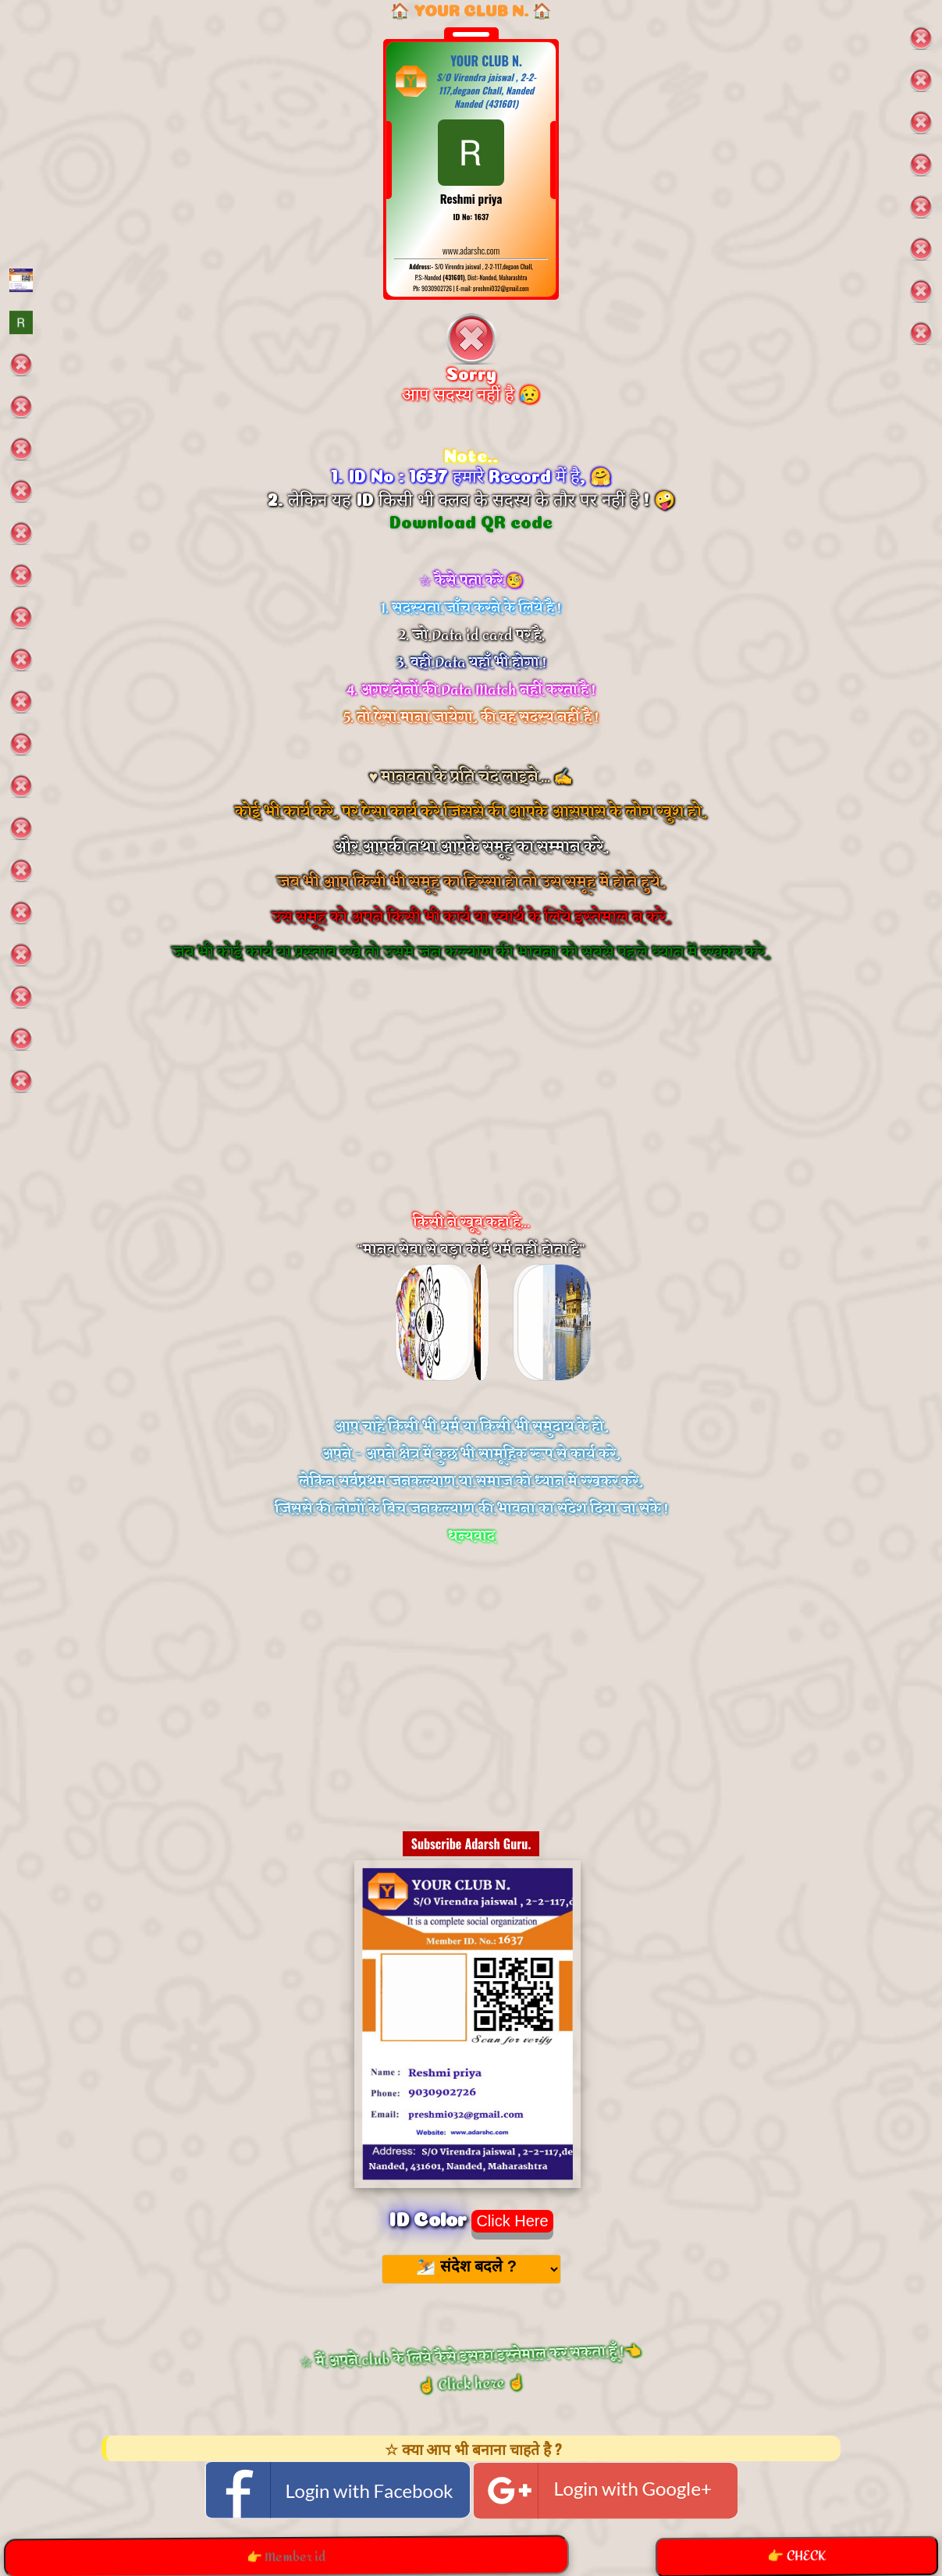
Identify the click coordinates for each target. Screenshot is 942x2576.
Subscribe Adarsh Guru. (471, 1843)
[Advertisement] (471, 1107)
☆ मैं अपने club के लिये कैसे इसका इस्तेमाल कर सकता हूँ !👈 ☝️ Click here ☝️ (471, 2369)
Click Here (512, 2220)
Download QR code (471, 520)
